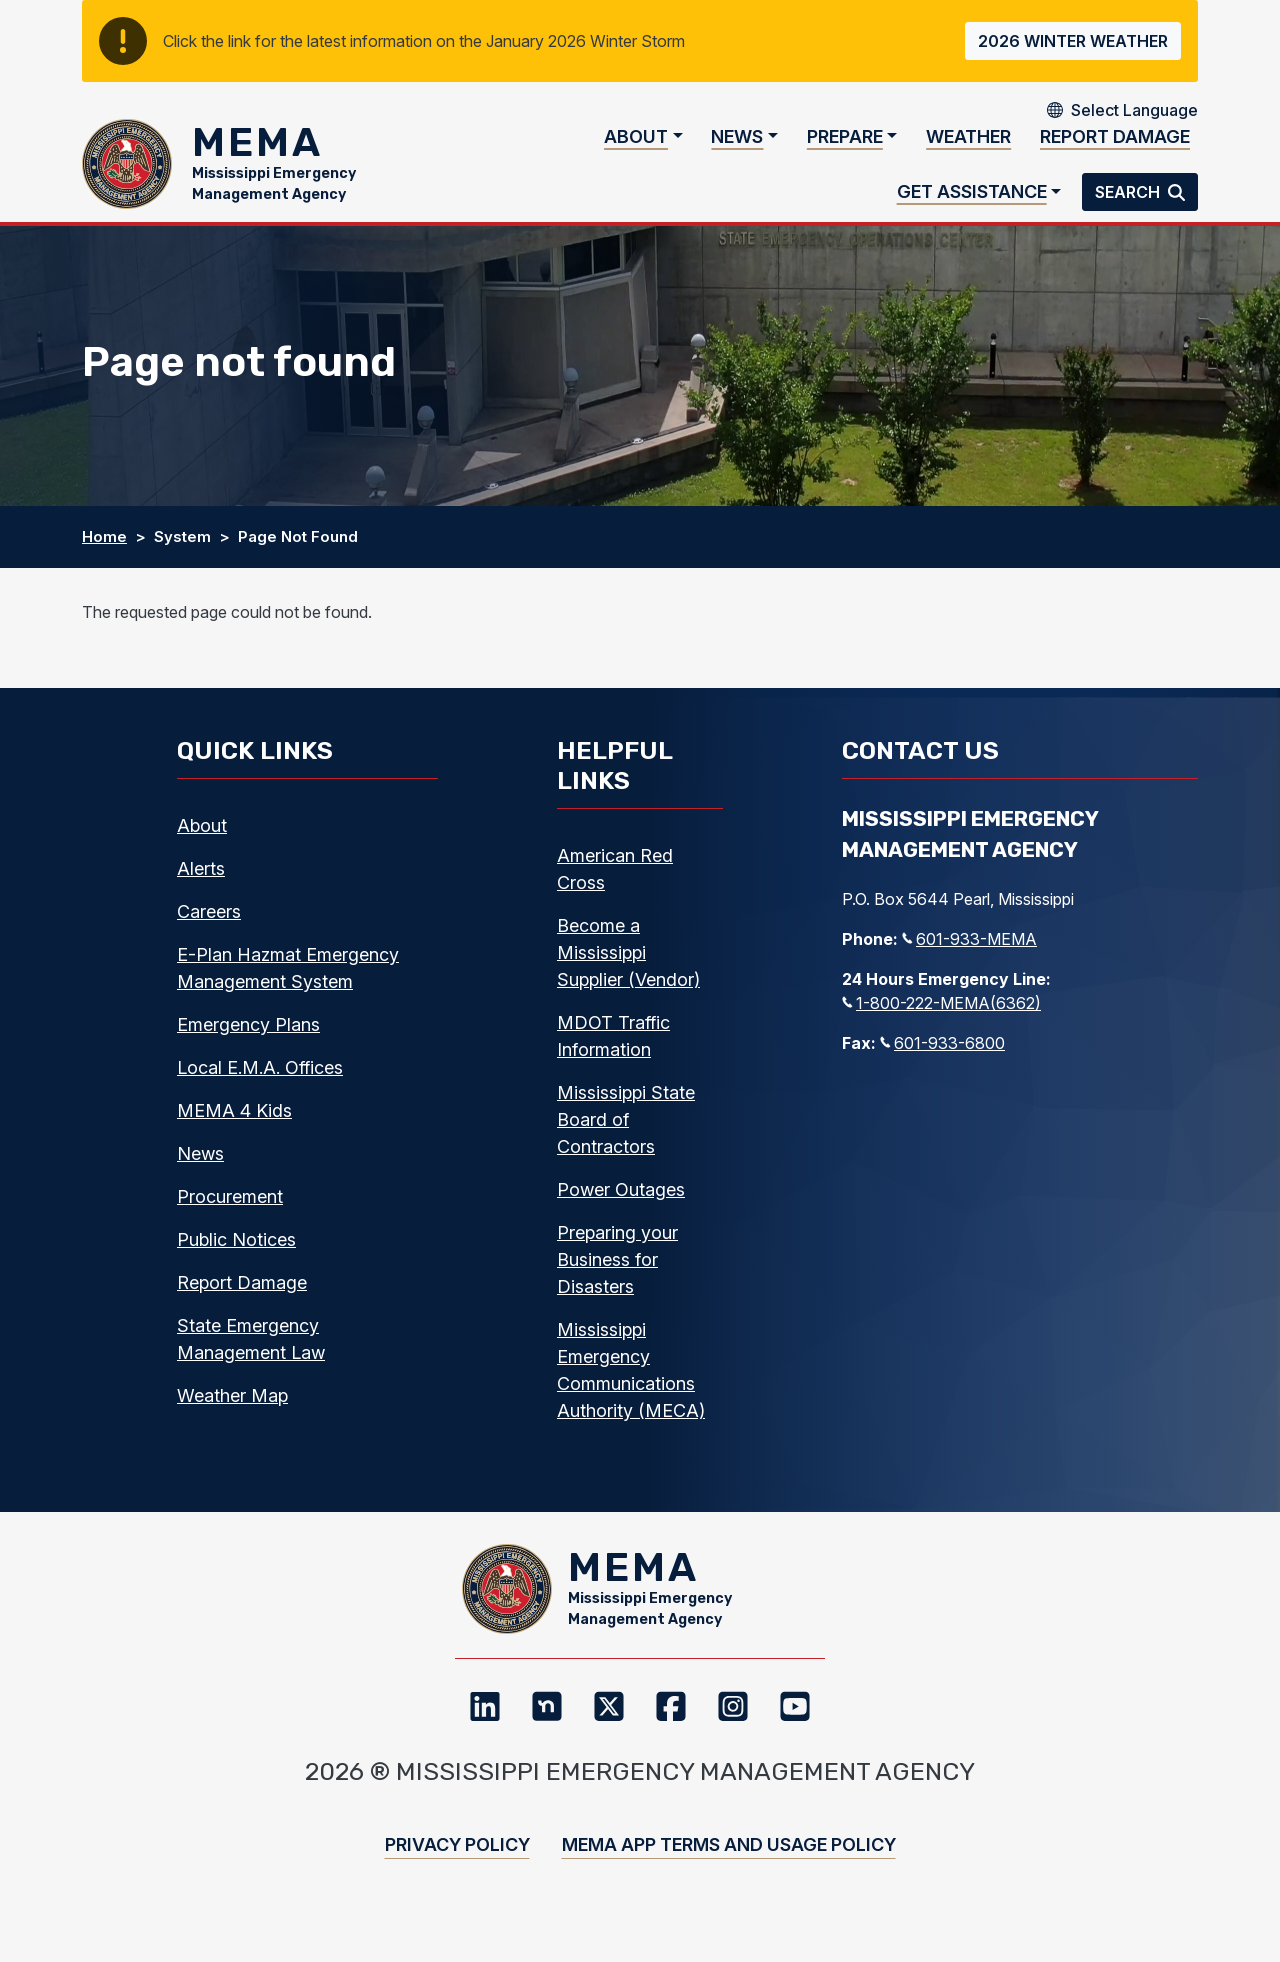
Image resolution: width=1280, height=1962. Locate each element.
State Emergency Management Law (251, 1359)
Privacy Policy (457, 1884)
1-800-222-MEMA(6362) (941, 1023)
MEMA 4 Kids (234, 1130)
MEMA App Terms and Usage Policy (729, 1884)
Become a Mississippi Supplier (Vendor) (628, 972)
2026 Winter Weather (1073, 41)
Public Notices (236, 1259)
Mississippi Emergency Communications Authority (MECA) (631, 1390)
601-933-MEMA (969, 959)
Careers (209, 931)
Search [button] (1129, 202)
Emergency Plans (248, 1044)
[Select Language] (1134, 110)
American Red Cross (615, 889)
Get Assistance (972, 201)
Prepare (845, 146)
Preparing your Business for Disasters (617, 1279)
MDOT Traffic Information (613, 1056)
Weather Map (232, 1415)
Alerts (201, 888)
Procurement (230, 1216)
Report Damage (1115, 146)
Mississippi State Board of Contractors (626, 1139)
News (737, 146)
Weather (968, 146)
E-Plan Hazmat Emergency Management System (288, 988)
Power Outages (621, 1209)
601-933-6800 (942, 1063)
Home (104, 556)
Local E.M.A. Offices (260, 1087)
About (636, 146)
